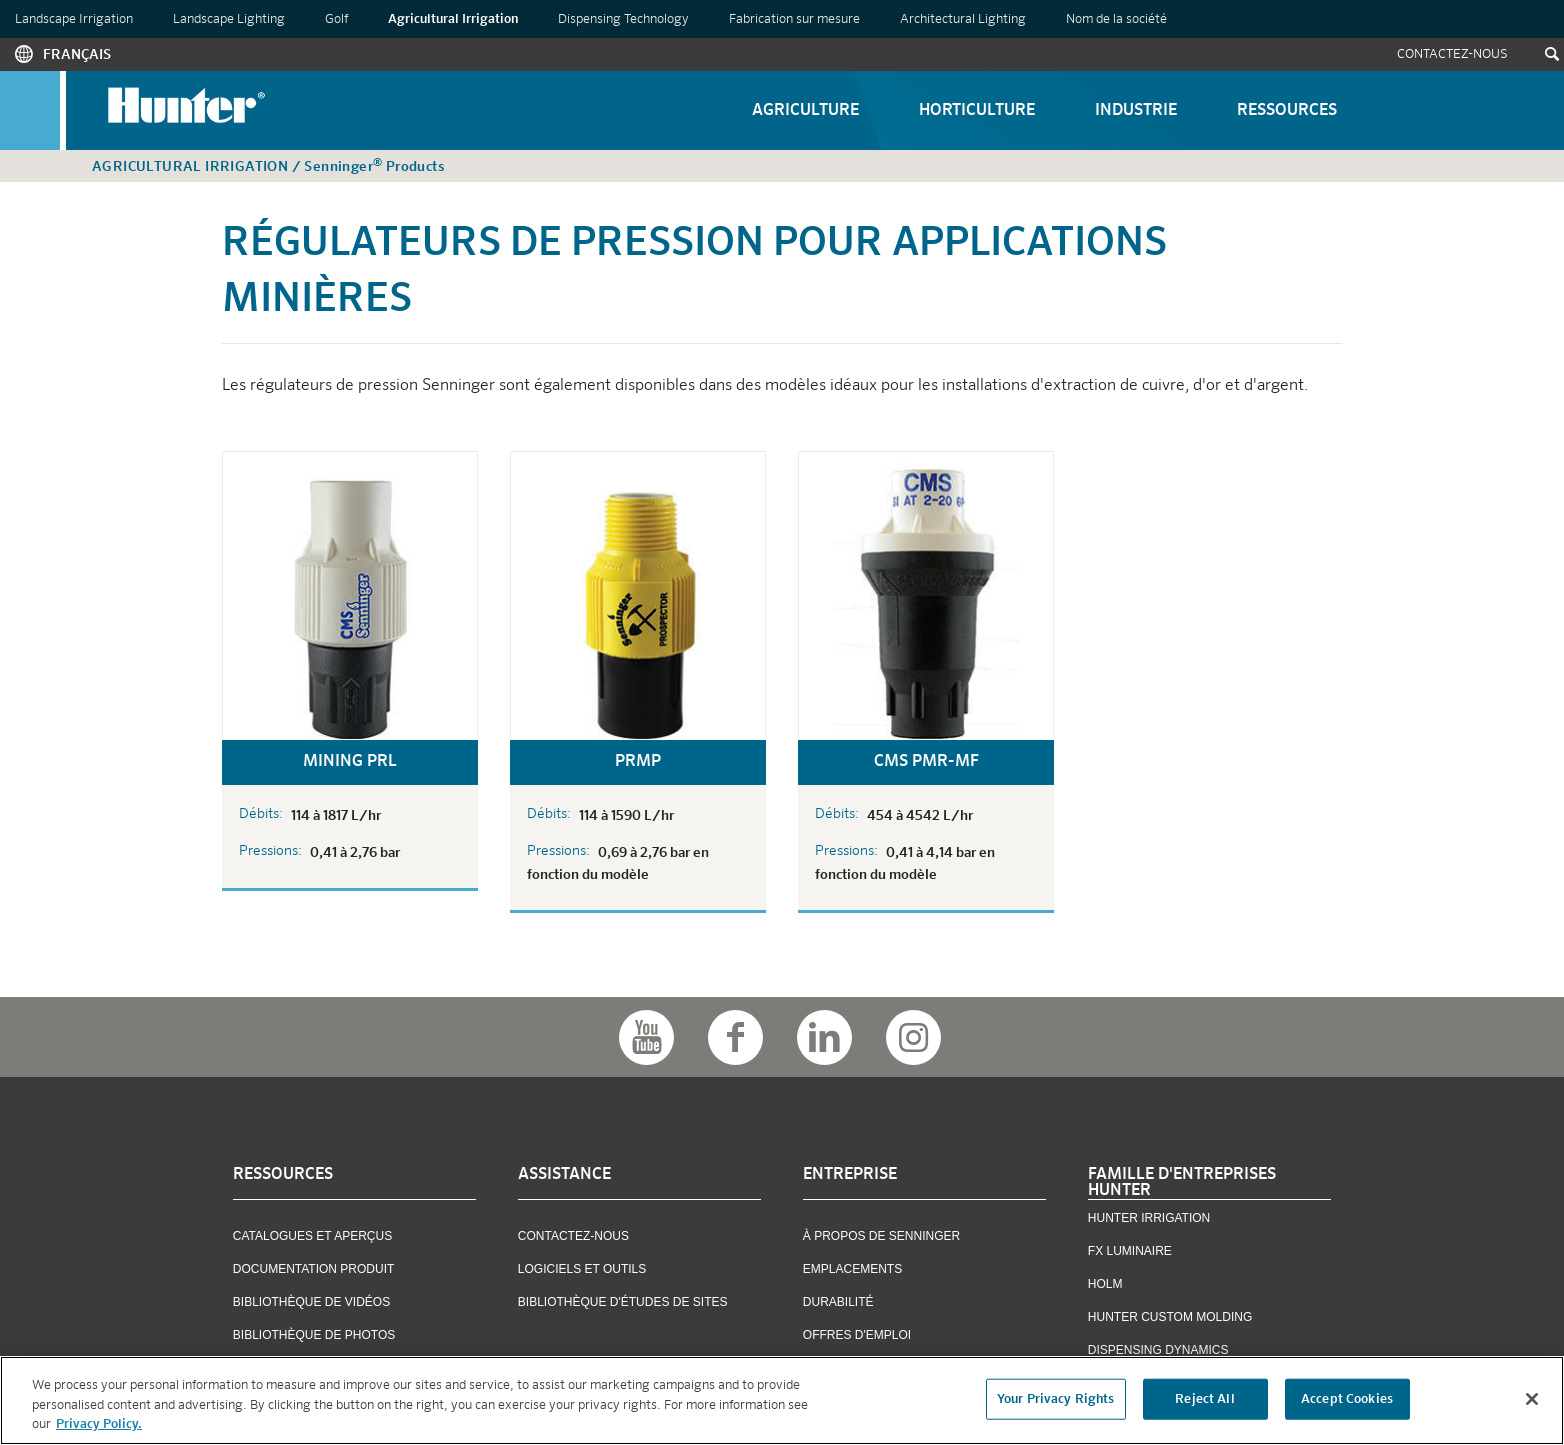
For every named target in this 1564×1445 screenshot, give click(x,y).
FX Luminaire (1130, 1251)
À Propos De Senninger (881, 1236)
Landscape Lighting (229, 19)
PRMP (638, 762)
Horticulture (977, 111)
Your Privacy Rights (1055, 1398)
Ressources (1287, 111)
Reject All (1204, 1398)
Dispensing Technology (623, 19)
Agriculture (805, 111)
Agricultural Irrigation (453, 19)
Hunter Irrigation (1149, 1218)
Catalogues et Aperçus (312, 1236)
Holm (1105, 1284)
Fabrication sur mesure (794, 19)
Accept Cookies (1347, 1398)
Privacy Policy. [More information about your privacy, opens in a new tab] (99, 1424)
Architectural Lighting (963, 19)
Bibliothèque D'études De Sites (623, 1302)
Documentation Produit (314, 1269)
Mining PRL (350, 762)
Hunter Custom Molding (1170, 1317)
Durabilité (838, 1302)
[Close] (1532, 1399)
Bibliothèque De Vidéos (311, 1302)
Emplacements (852, 1269)
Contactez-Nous (1452, 54)
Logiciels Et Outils (582, 1269)
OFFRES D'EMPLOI (857, 1335)
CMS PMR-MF (926, 762)
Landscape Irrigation (74, 19)
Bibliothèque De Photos (314, 1335)
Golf (336, 19)
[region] (782, 1400)
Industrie (1136, 111)
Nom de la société (1116, 19)
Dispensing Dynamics (1158, 1350)
